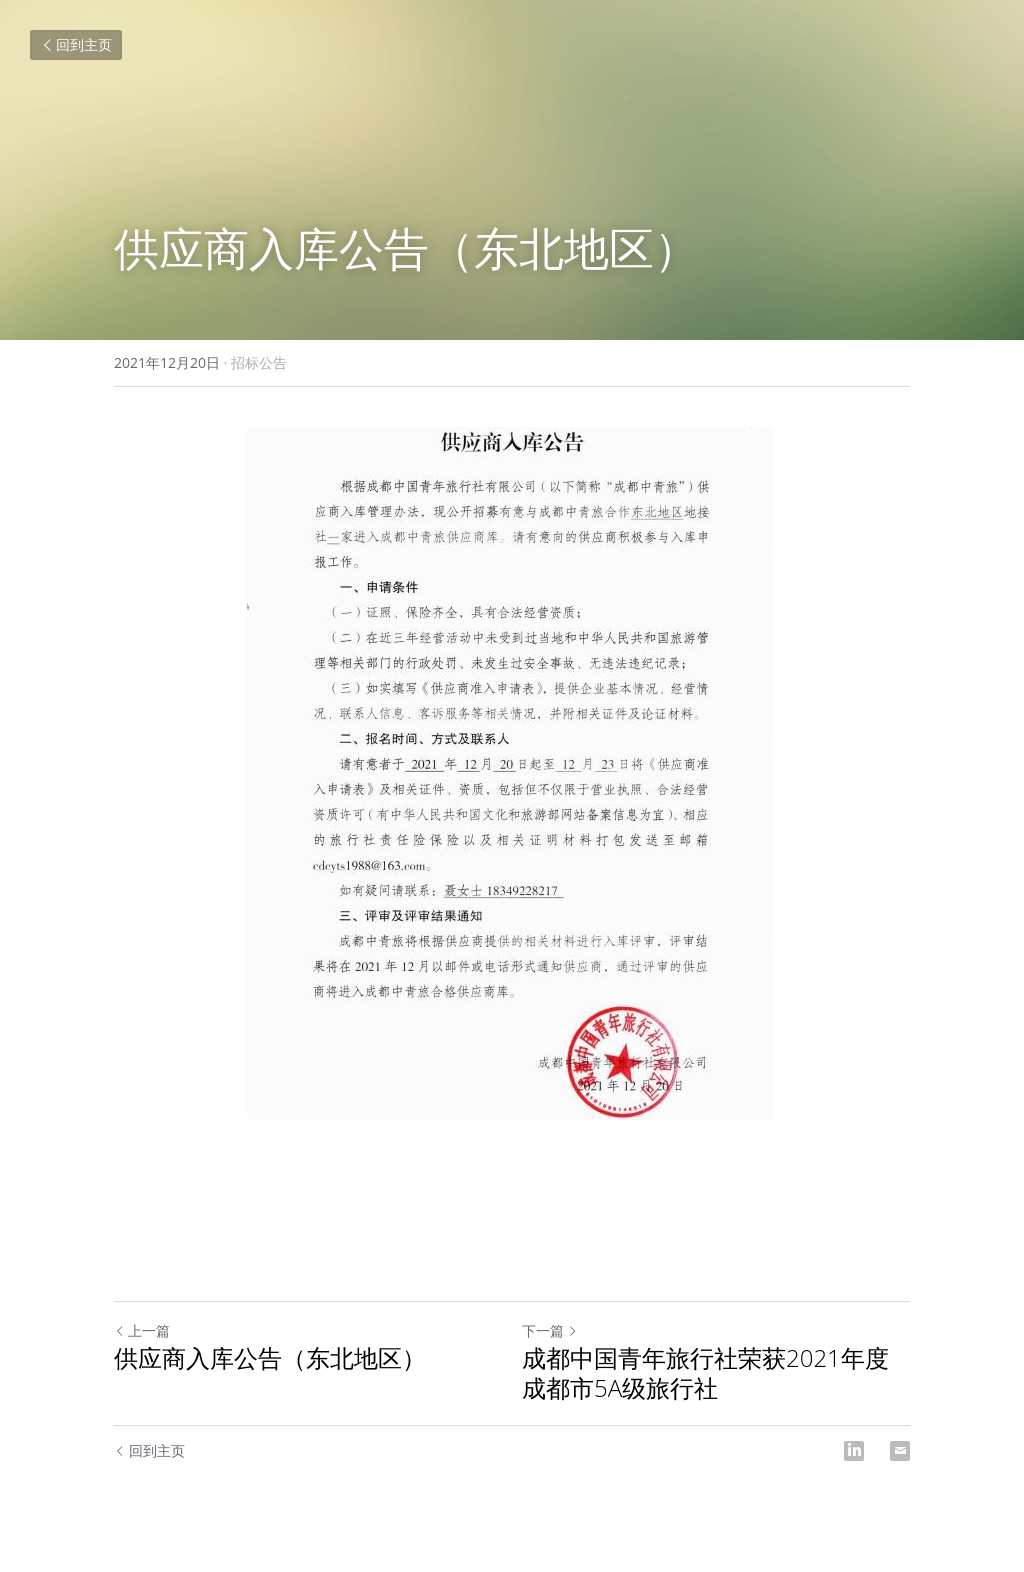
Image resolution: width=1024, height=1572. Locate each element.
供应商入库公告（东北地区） (270, 1358)
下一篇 (550, 1330)
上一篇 (142, 1330)
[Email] (900, 1451)
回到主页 (76, 44)
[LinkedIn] (854, 1451)
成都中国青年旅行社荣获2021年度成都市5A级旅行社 (705, 1373)
